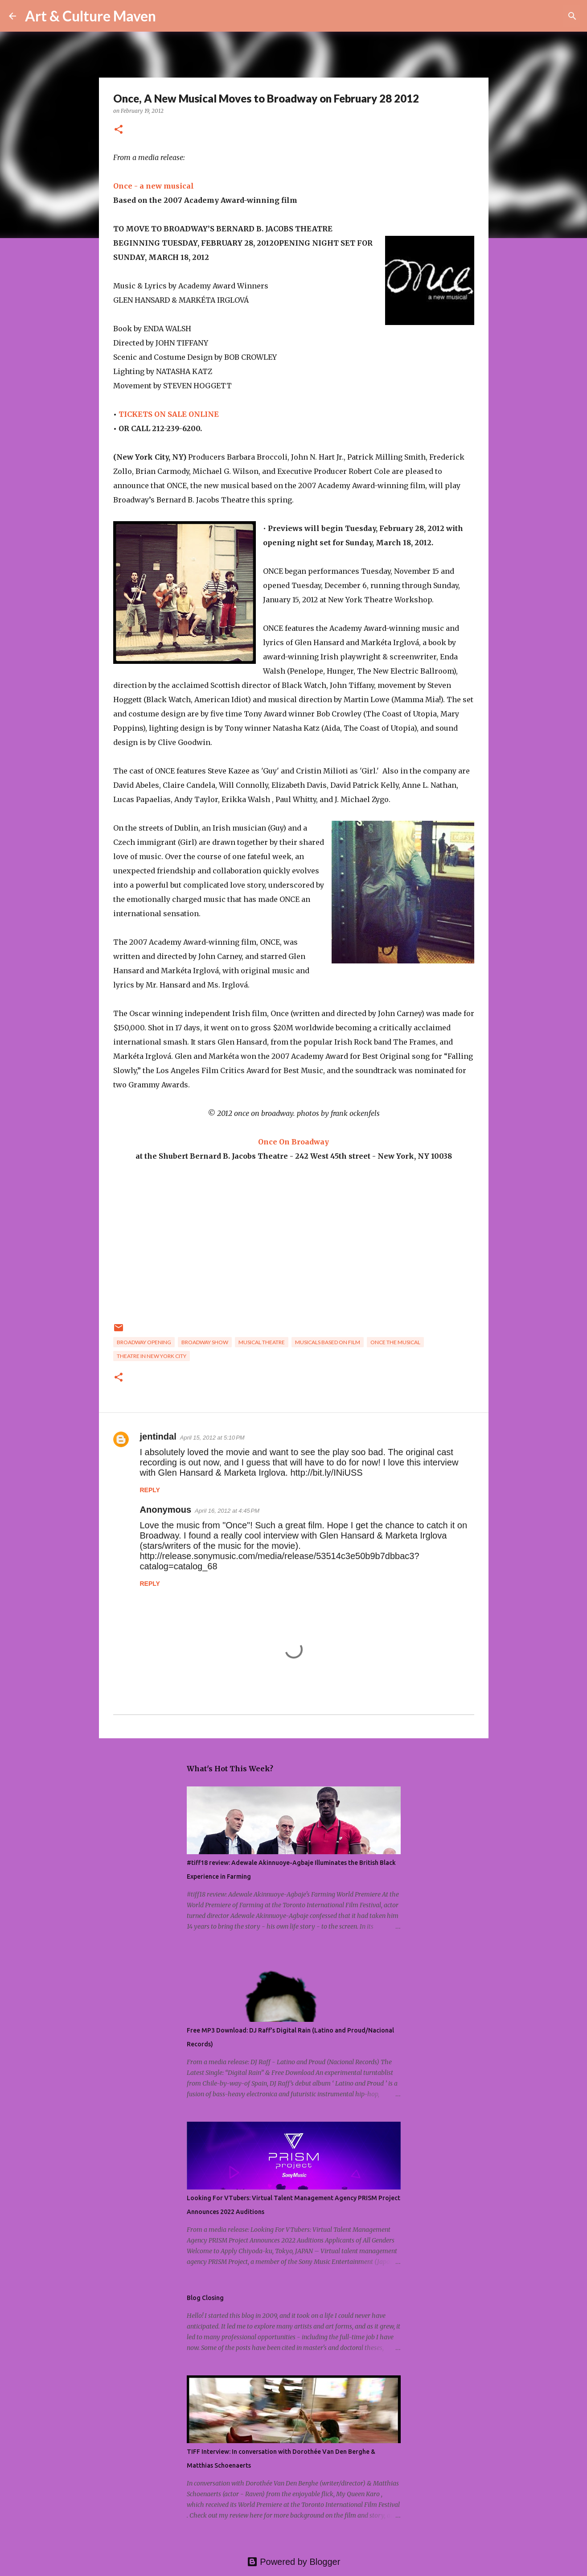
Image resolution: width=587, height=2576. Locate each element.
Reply (150, 1490)
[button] (118, 130)
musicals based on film (327, 1342)
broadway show (204, 1342)
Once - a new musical (153, 185)
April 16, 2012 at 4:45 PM (227, 1510)
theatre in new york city (151, 1356)
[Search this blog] (533, 16)
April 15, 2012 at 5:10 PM (212, 1437)
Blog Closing (205, 2297)
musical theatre (261, 1342)
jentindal (158, 1436)
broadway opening (144, 1342)
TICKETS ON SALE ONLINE (169, 414)
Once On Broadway (293, 1141)
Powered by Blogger (294, 2562)
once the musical (395, 1342)
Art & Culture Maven (90, 16)
